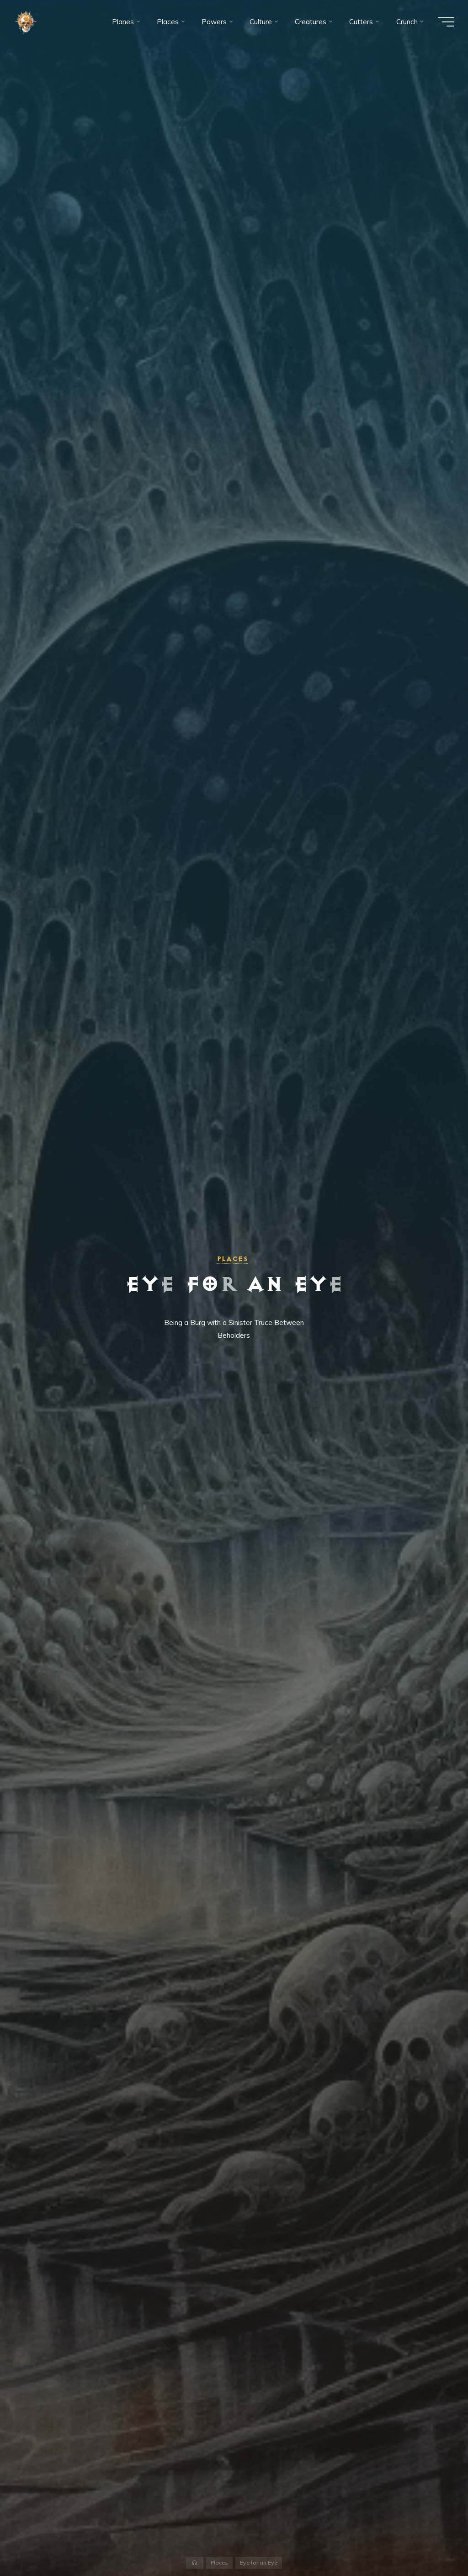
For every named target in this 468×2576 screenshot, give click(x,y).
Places (232, 1259)
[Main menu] (446, 21)
